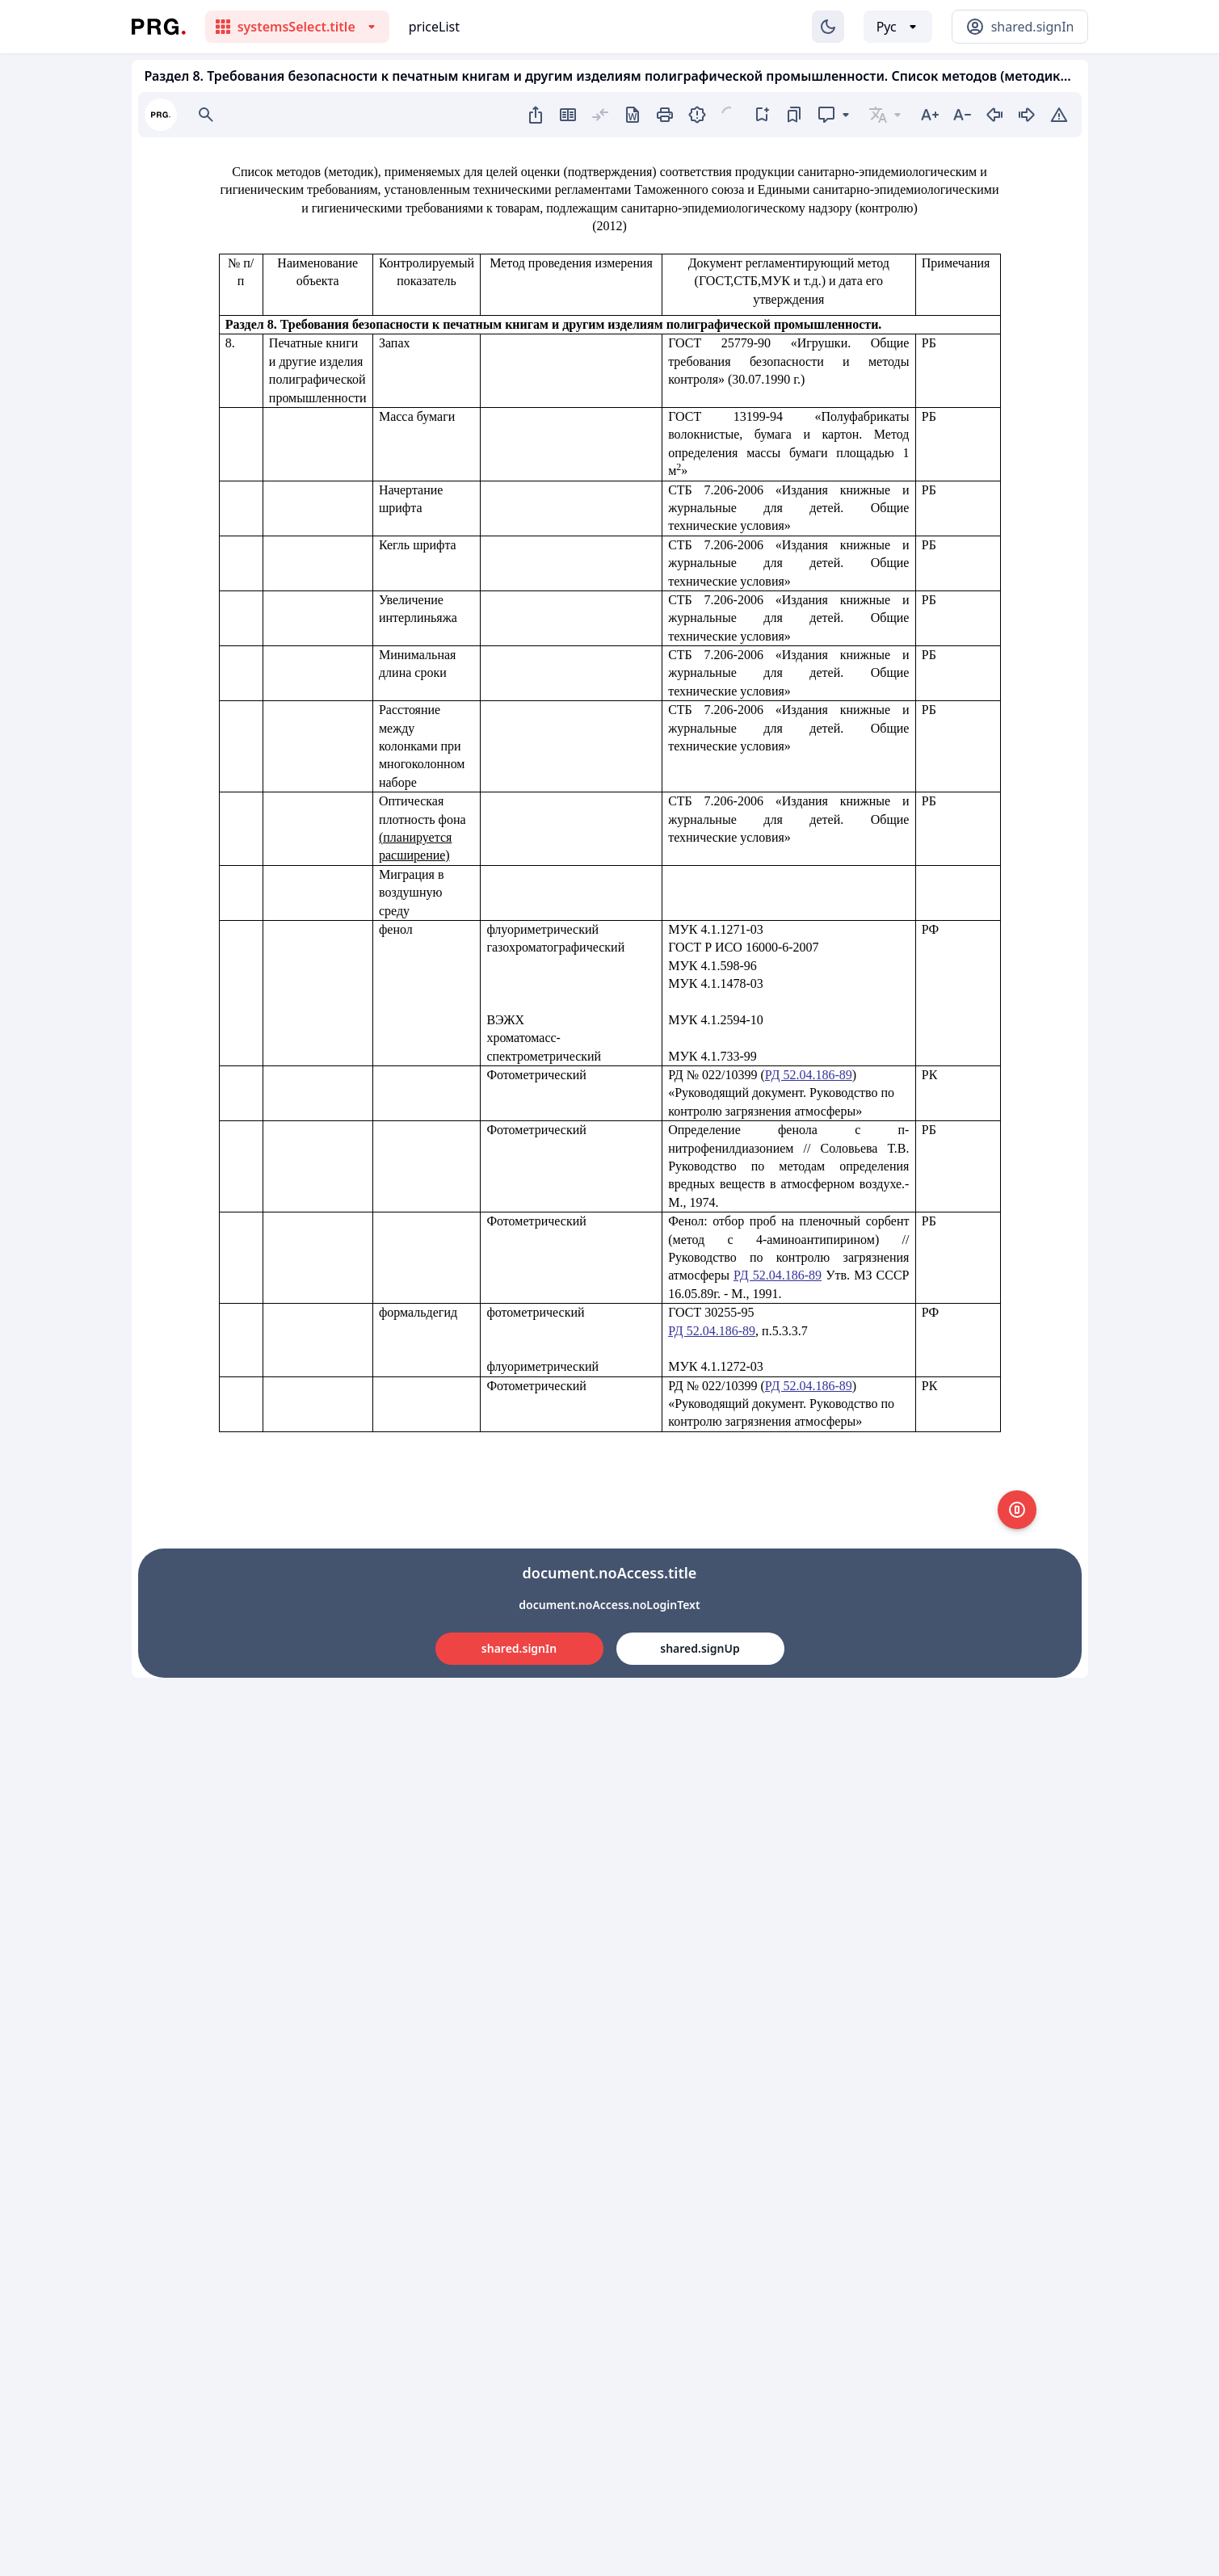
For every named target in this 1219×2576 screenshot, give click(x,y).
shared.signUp (699, 1648)
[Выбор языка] (898, 27)
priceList (434, 27)
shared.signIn (519, 1648)
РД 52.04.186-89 (808, 1075)
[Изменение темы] (828, 27)
